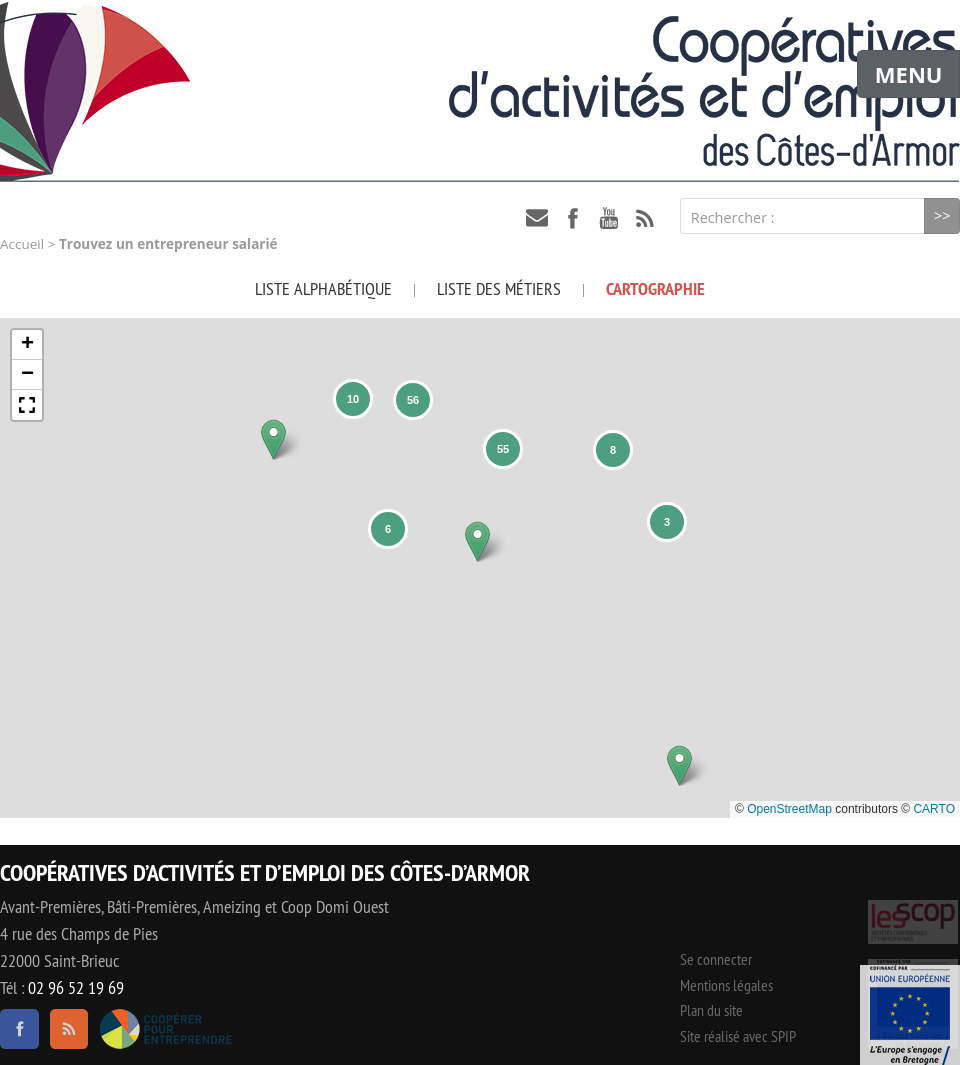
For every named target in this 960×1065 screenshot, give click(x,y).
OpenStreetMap (789, 809)
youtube (609, 218)
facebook (573, 218)
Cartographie (655, 288)
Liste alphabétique (323, 288)
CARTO (934, 809)
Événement (910, 1015)
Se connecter (716, 959)
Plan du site (711, 1010)
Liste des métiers (499, 288)
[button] (273, 439)
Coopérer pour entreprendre (165, 1029)
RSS (645, 218)
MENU (909, 74)
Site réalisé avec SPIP (738, 1036)
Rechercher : (733, 217)
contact (537, 218)
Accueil (22, 244)
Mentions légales (726, 985)
